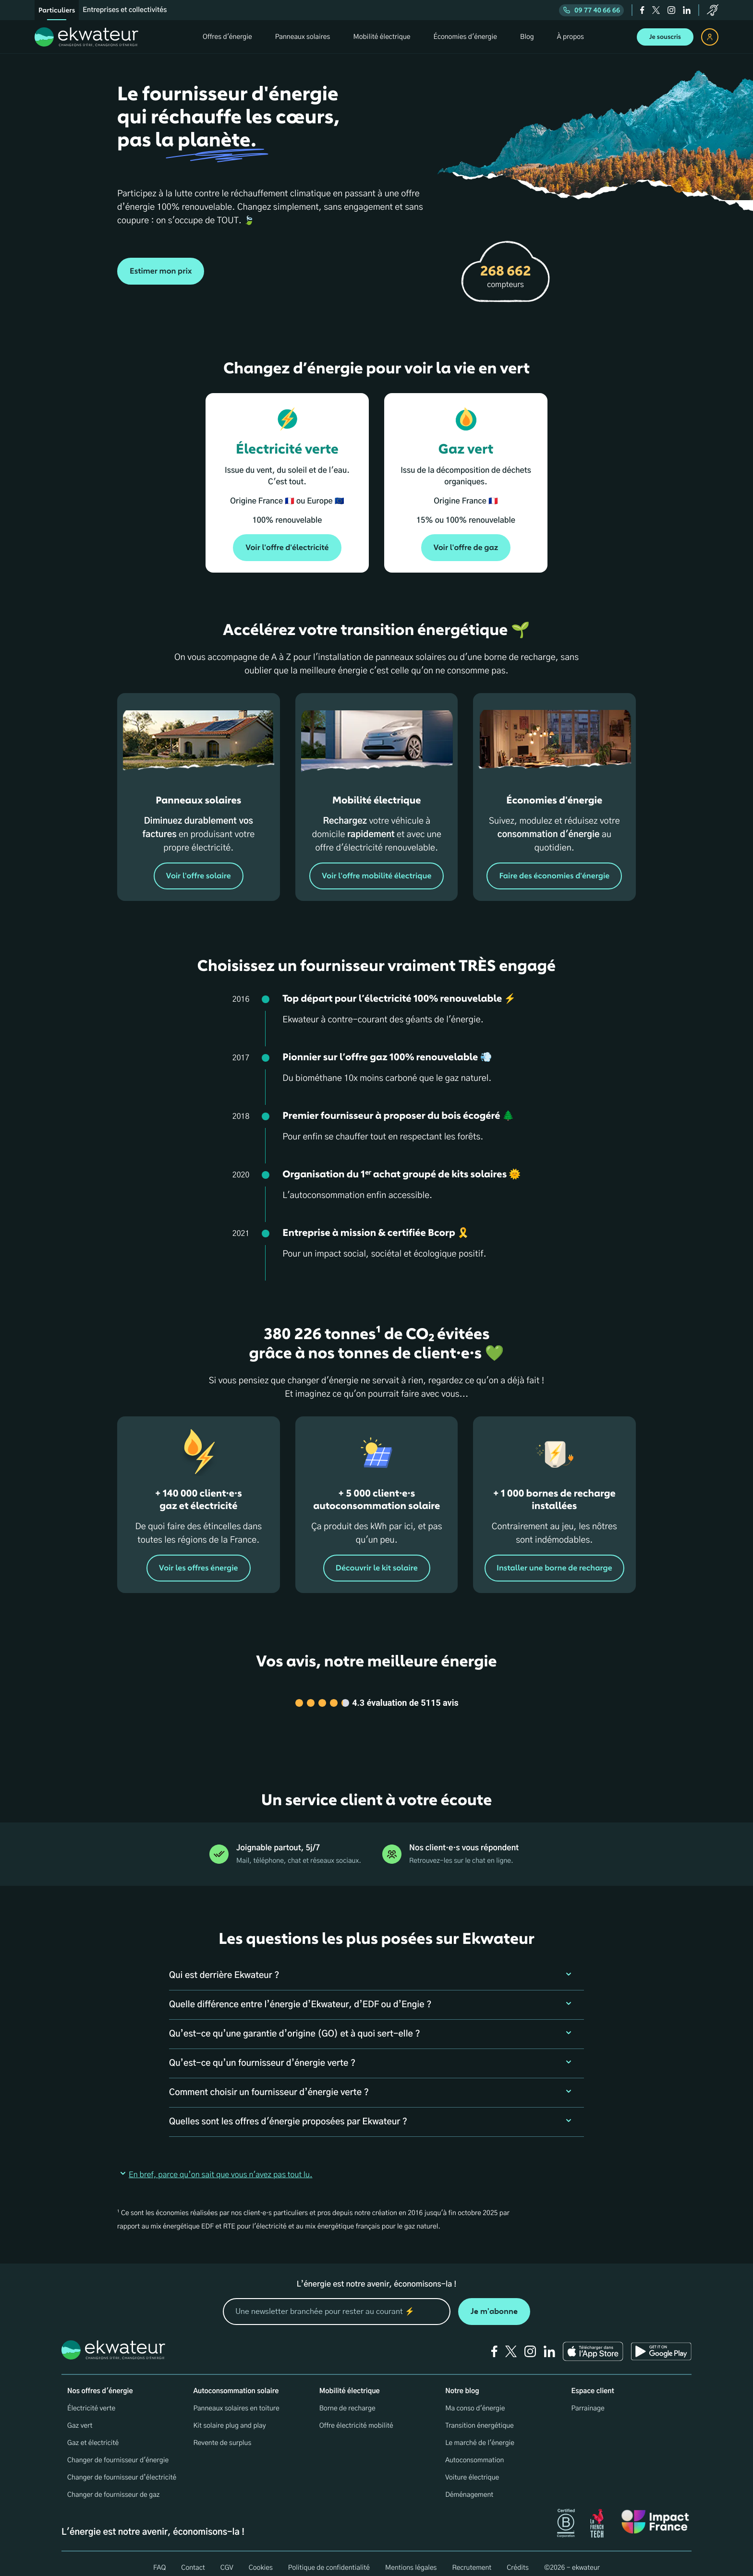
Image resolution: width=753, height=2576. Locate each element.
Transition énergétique (479, 2413)
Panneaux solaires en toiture (236, 2396)
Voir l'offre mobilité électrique (376, 875)
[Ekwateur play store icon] (661, 2339)
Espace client (592, 2379)
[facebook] (642, 10)
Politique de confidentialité (329, 2555)
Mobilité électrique (349, 2379)
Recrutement (471, 2555)
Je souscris (665, 37)
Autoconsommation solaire (236, 2379)
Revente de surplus (222, 2431)
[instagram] (671, 10)
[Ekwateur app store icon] (593, 2339)
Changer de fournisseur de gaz (113, 2483)
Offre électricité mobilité (356, 2413)
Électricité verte (91, 2396)
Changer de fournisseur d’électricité (121, 2465)
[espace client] (709, 37)
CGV (226, 2555)
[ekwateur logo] (86, 37)
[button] (376, 1963)
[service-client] (712, 10)
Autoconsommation (474, 2448)
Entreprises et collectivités (125, 10)
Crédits (518, 2555)
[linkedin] (687, 10)
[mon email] (336, 2299)
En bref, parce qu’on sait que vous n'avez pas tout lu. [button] (215, 2163)
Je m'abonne (494, 2299)
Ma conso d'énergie (475, 2396)
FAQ (159, 2555)
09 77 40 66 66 (591, 10)
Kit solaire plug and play (229, 2413)
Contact (193, 2555)
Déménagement (469, 2483)
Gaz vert (80, 2413)
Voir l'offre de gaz (466, 547)
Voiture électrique (472, 2465)
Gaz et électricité (93, 2431)
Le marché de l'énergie (479, 2431)
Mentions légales (411, 2555)
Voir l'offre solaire (198, 875)
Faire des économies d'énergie (554, 875)
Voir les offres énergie (198, 1567)
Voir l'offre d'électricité (286, 547)
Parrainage (588, 2396)
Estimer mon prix (161, 271)
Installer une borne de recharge (554, 1567)
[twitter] (656, 10)
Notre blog (462, 2379)
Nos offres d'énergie (100, 2379)
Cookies (261, 2555)
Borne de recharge (347, 2396)
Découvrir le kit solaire (377, 1567)
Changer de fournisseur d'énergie (118, 2448)
